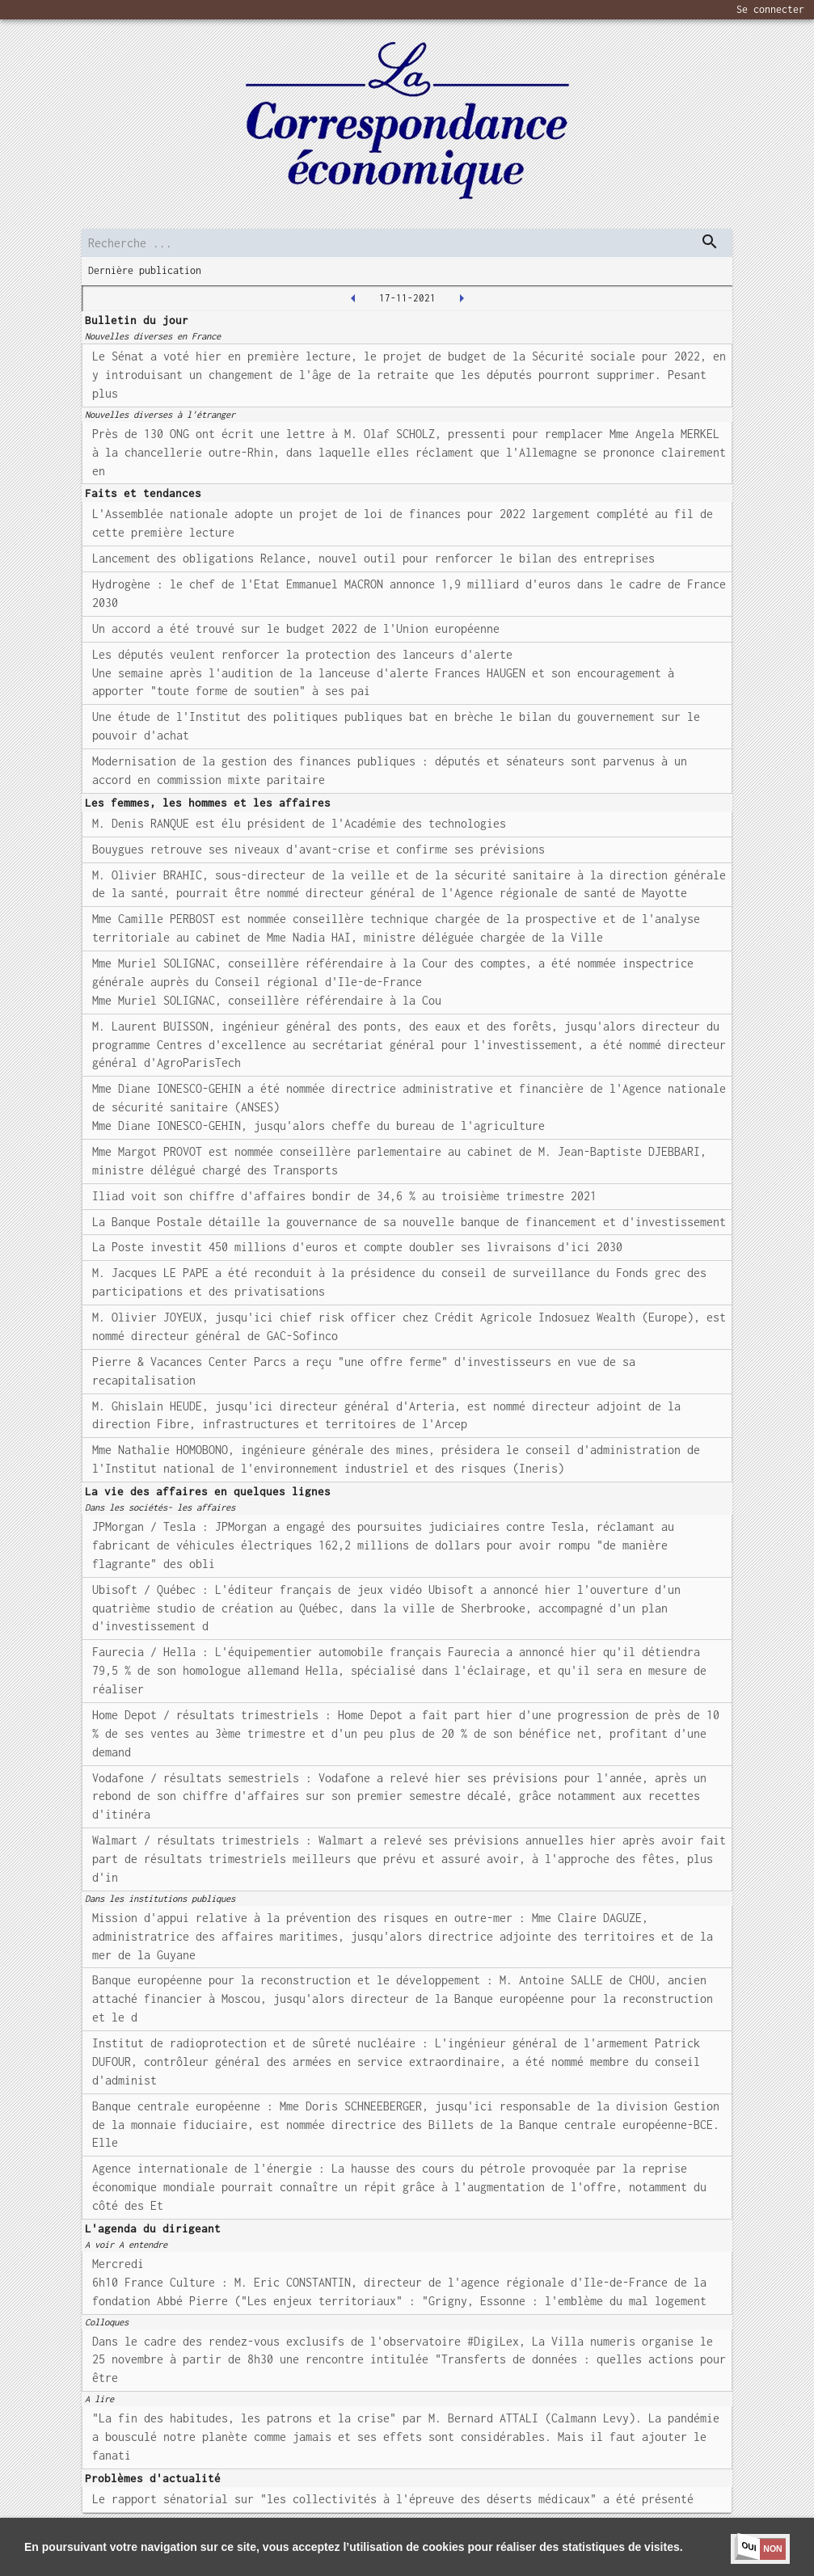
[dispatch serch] (710, 242)
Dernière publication (144, 270)
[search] (407, 243)
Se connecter (770, 9)
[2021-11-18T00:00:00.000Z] (461, 298)
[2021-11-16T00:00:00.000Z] (353, 298)
